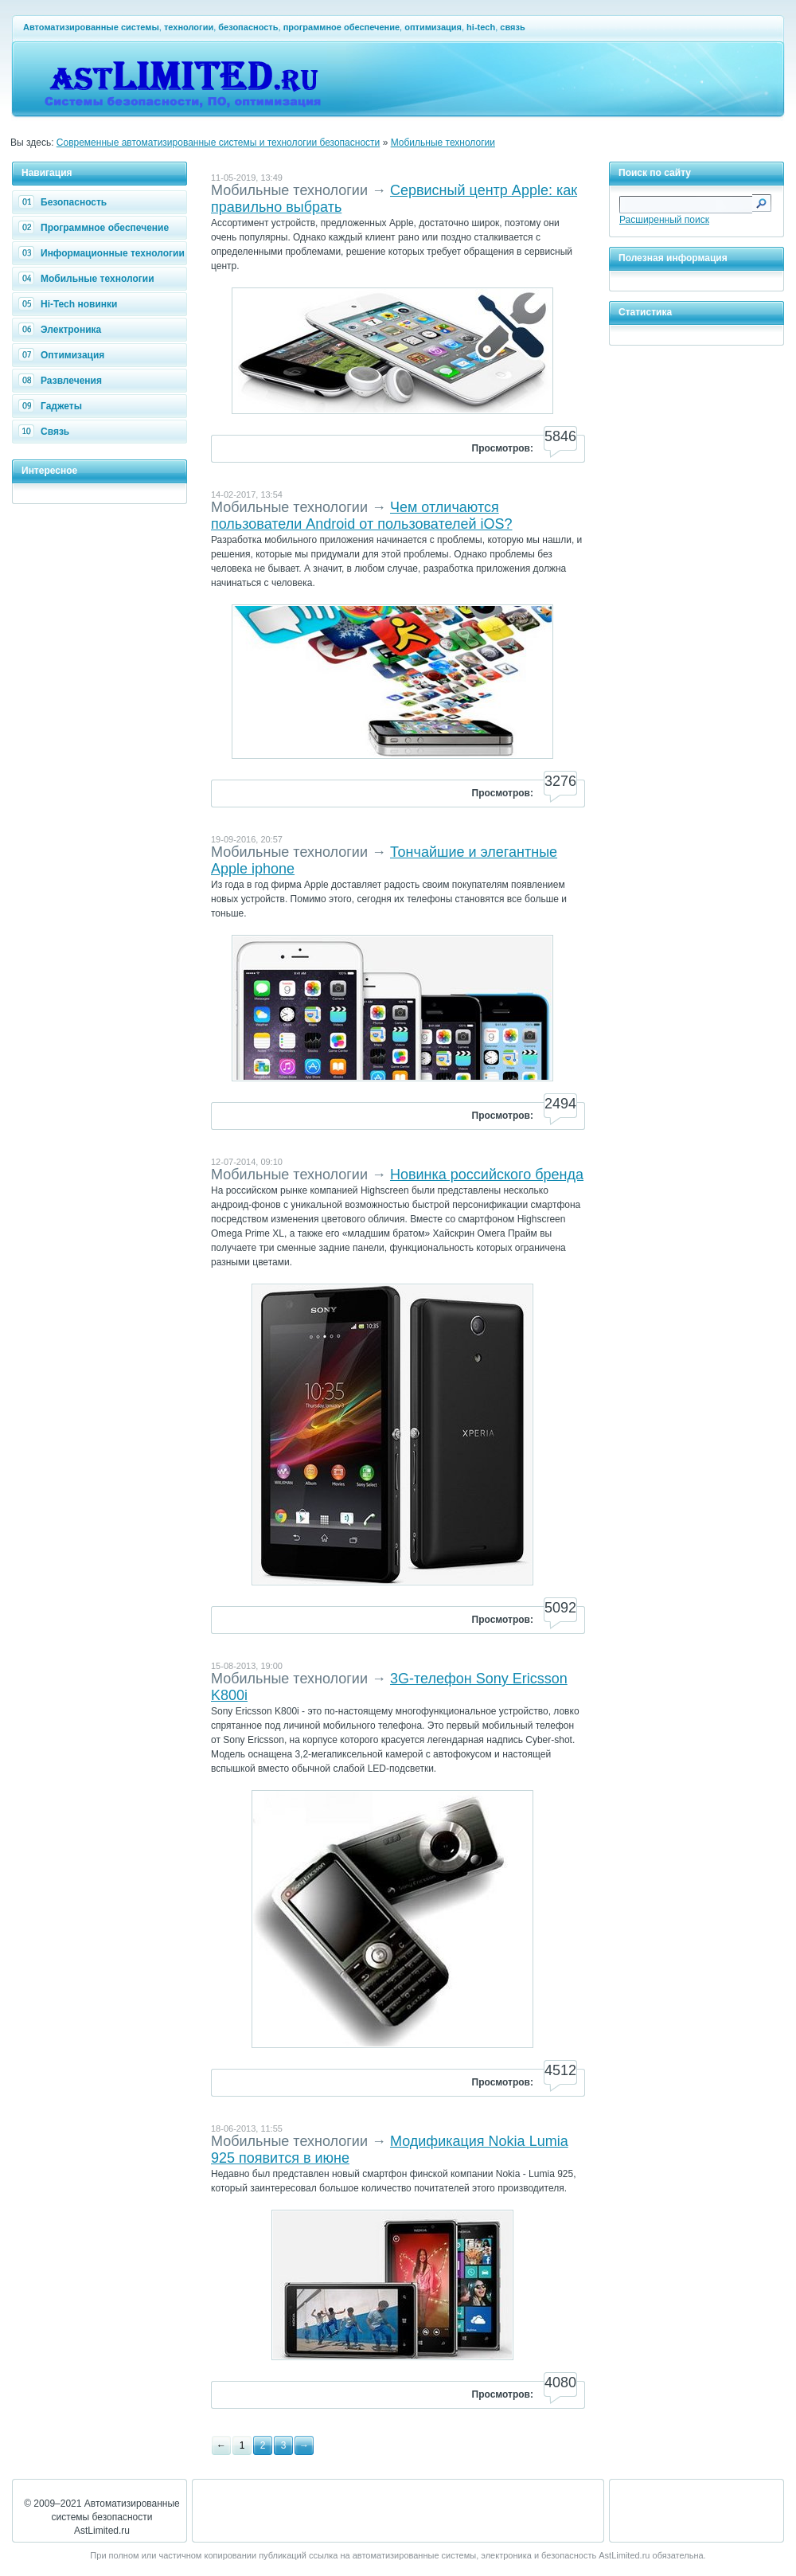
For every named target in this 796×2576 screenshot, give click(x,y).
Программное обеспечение (95, 227)
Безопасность (64, 202)
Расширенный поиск (664, 219)
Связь (45, 431)
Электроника (61, 329)
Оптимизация (63, 355)
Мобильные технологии (443, 142)
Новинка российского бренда (486, 1174)
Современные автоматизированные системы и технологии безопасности (218, 142)
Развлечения (62, 380)
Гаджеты (52, 406)
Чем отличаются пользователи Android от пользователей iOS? (362, 515)
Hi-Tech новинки (69, 304)
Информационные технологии (103, 253)
